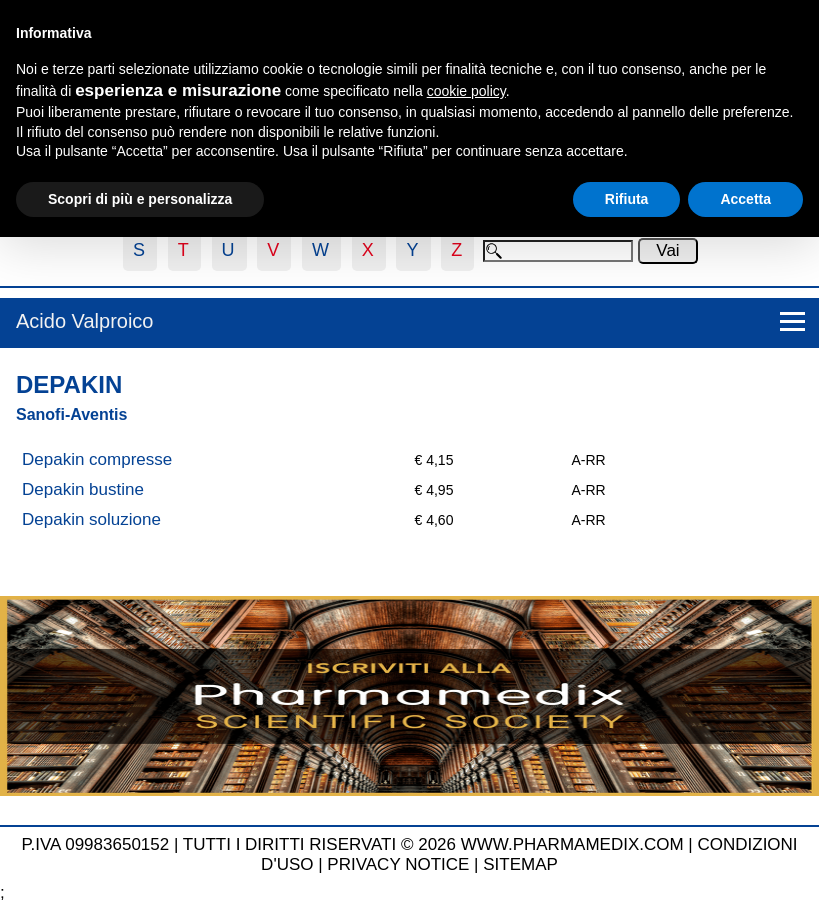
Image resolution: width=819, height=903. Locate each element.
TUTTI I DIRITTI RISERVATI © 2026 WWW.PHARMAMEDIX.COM (433, 844)
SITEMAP (520, 864)
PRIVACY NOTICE (398, 864)
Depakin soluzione (91, 519)
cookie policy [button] (466, 91)
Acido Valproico (84, 321)
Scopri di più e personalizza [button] (140, 199)
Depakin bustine (83, 489)
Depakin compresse (97, 459)
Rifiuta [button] (627, 199)
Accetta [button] (745, 199)
